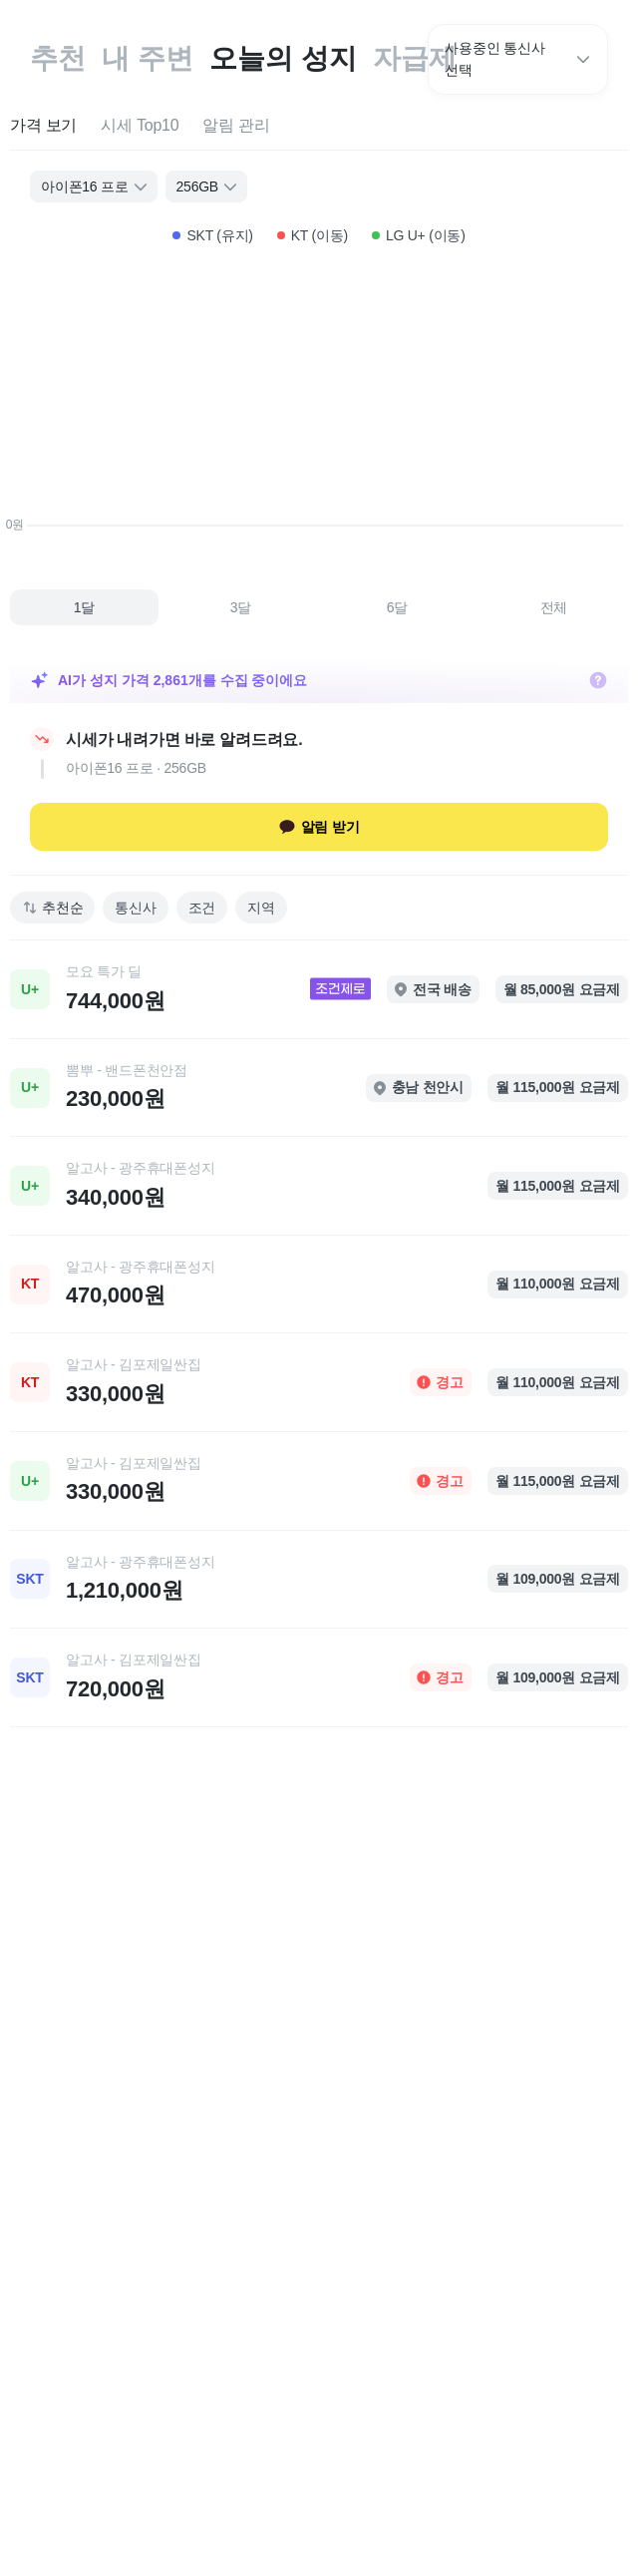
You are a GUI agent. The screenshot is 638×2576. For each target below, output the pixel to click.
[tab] (43, 126)
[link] (319, 989)
